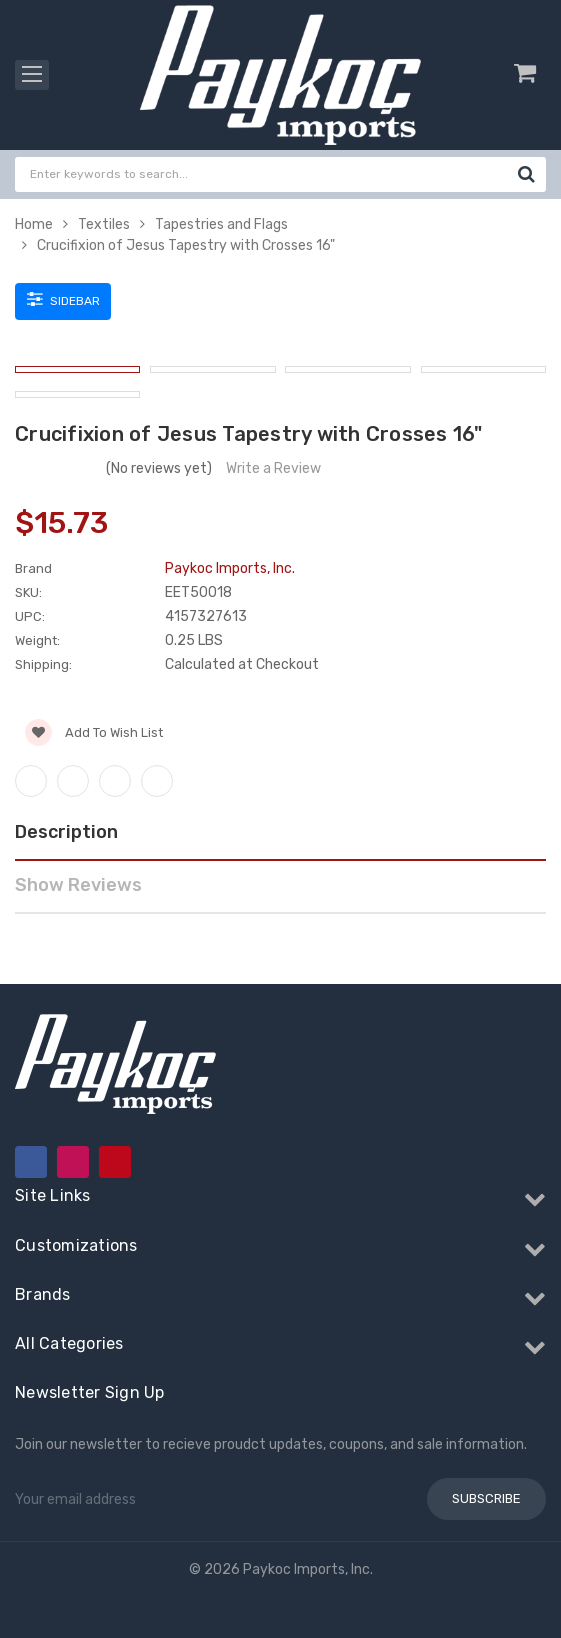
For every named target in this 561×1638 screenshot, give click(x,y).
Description (66, 832)
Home (34, 224)
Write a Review (273, 468)
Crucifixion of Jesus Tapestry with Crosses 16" (186, 245)
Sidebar (63, 299)
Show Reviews (78, 885)
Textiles (104, 224)
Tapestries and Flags (221, 224)
